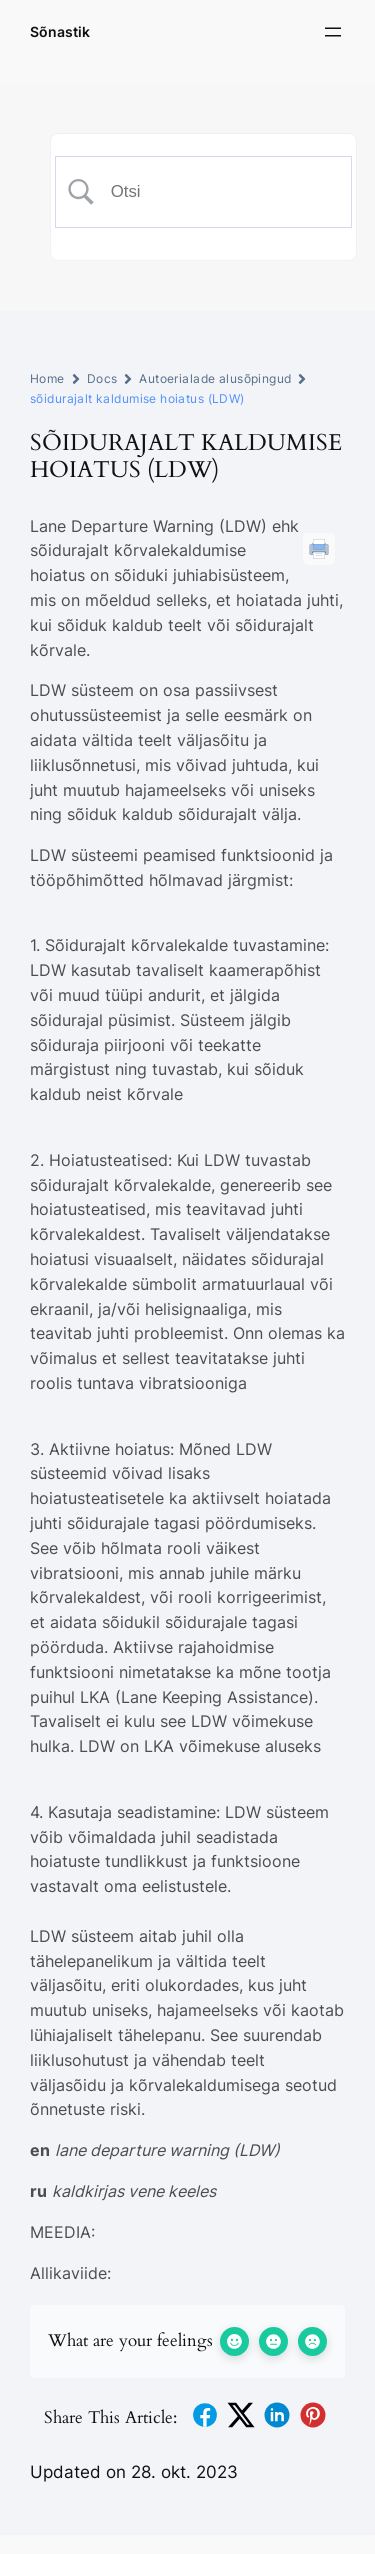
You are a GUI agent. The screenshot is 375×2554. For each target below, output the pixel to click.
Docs (102, 378)
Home (47, 378)
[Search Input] (218, 192)
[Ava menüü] (333, 32)
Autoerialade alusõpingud (215, 378)
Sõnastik (60, 31)
